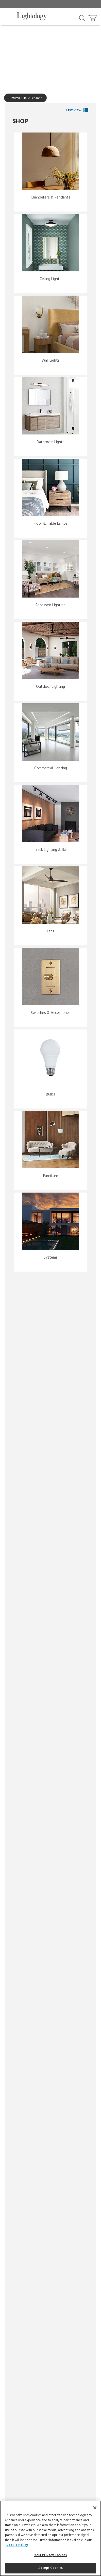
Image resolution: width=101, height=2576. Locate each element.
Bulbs (50, 1094)
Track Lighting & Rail (50, 850)
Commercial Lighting (50, 768)
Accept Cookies (50, 2568)
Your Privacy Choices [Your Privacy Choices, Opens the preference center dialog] (50, 2555)
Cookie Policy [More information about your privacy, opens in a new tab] (17, 2545)
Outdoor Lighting (50, 687)
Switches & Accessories (51, 1013)
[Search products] (82, 17)
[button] (6, 17)
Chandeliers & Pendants (50, 197)
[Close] (94, 2507)
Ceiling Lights (50, 279)
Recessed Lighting (50, 605)
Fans (50, 931)
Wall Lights (51, 361)
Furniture (50, 1176)
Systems (51, 1257)
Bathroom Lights (50, 442)
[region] (50, 2538)
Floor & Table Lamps (51, 524)
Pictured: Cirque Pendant (25, 98)
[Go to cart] (93, 16)
